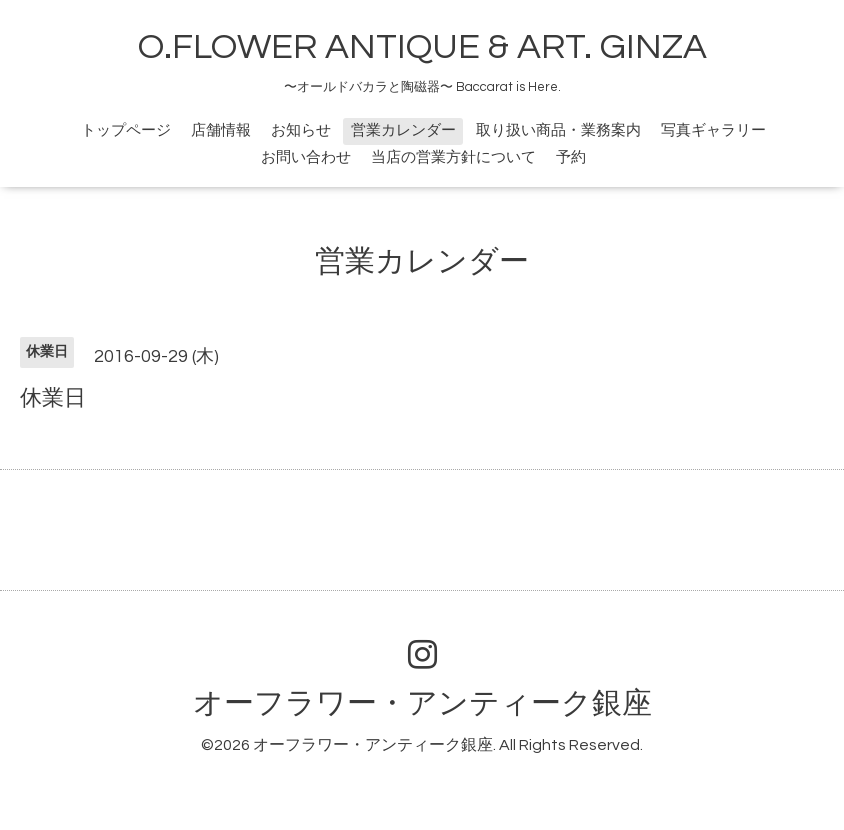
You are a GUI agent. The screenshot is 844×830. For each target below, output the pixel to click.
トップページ (126, 130)
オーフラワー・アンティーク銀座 (422, 703)
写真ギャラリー (713, 130)
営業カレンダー (403, 130)
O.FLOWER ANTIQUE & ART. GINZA (422, 47)
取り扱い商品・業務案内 (558, 130)
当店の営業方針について (453, 157)
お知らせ (301, 130)
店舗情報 (221, 130)
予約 (571, 157)
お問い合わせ (306, 157)
